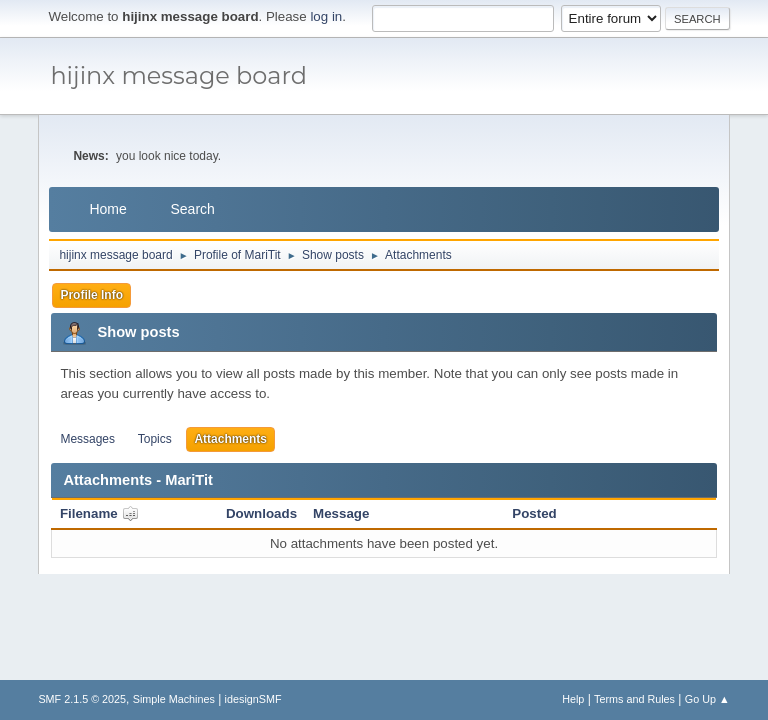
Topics (155, 439)
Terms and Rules (634, 699)
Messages (87, 439)
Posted (534, 513)
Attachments (230, 439)
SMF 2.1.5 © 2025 (82, 699)
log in (326, 16)
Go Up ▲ (707, 699)
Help (573, 699)
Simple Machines (174, 699)
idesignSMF (253, 699)
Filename (99, 513)
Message (341, 513)
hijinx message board (178, 75)
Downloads (261, 513)
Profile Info (91, 295)
